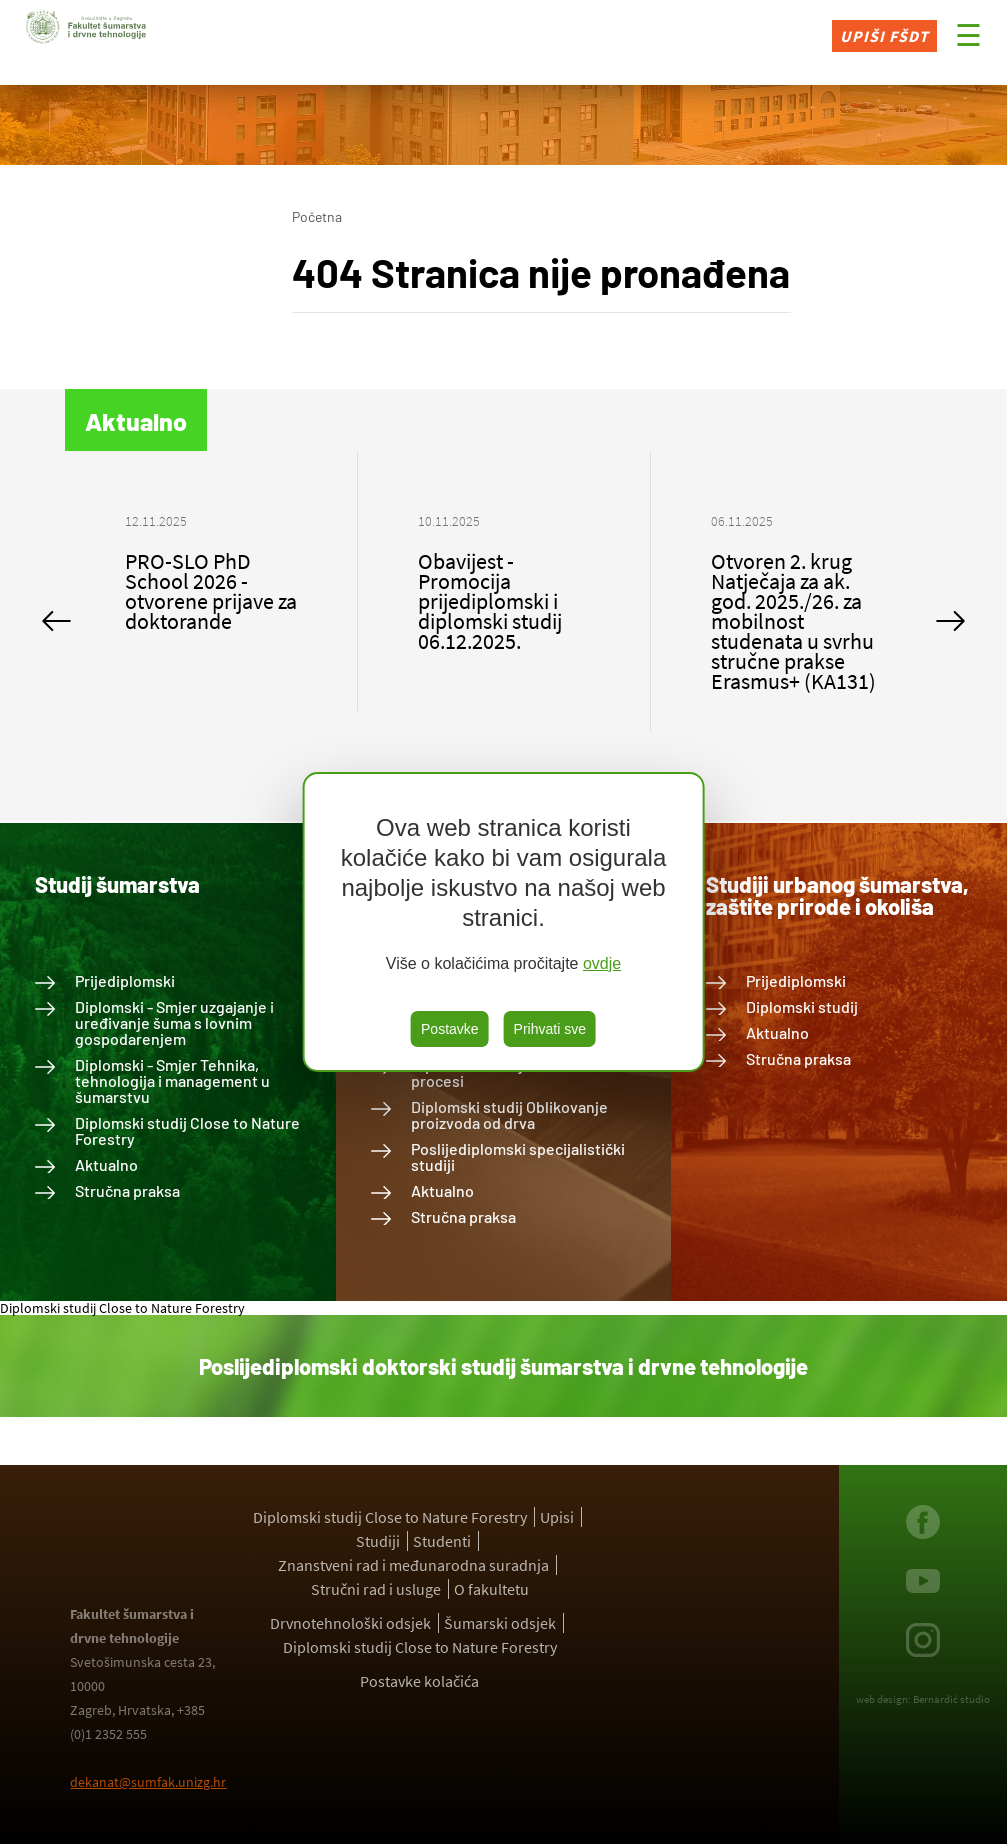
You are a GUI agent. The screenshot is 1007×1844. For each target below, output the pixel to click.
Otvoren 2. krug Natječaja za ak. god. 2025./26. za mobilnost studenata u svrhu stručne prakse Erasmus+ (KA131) (793, 621)
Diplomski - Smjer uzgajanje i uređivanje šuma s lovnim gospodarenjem (174, 1022)
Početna (317, 216)
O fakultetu (491, 1589)
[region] (503, 922)
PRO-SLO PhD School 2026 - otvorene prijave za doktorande (211, 591)
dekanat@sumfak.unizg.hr (148, 1782)
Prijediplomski (125, 980)
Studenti (442, 1541)
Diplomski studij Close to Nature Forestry (187, 1130)
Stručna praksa (127, 1190)
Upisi (557, 1517)
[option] (211, 581)
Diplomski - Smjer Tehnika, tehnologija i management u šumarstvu (172, 1080)
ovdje (602, 963)
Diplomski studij (802, 1006)
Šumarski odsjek (500, 1623)
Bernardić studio (951, 1699)
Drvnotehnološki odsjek (350, 1623)
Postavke (450, 1029)
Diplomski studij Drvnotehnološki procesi (527, 1072)
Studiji (378, 1541)
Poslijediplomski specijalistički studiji (518, 1156)
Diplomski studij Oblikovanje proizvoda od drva (509, 1114)
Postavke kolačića (419, 1681)
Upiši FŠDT (884, 36)
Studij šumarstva (117, 884)
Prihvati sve (550, 1029)
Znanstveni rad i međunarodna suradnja (413, 1565)
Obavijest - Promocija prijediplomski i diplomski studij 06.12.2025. (490, 601)
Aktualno (106, 1164)
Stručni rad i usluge (376, 1589)
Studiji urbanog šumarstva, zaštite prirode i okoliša (837, 895)
